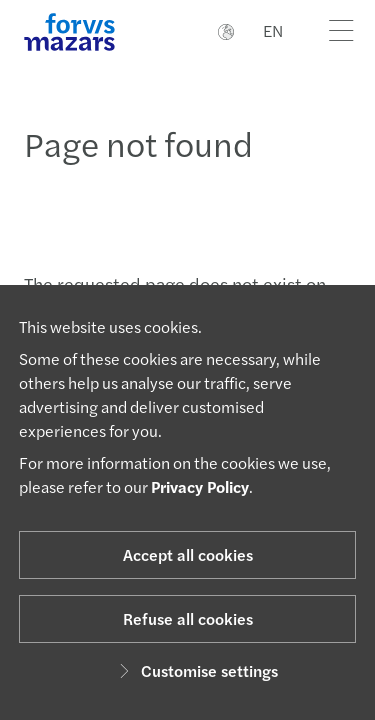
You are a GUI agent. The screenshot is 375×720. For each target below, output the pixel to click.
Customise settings (195, 670)
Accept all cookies (188, 554)
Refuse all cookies (188, 618)
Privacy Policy (200, 486)
